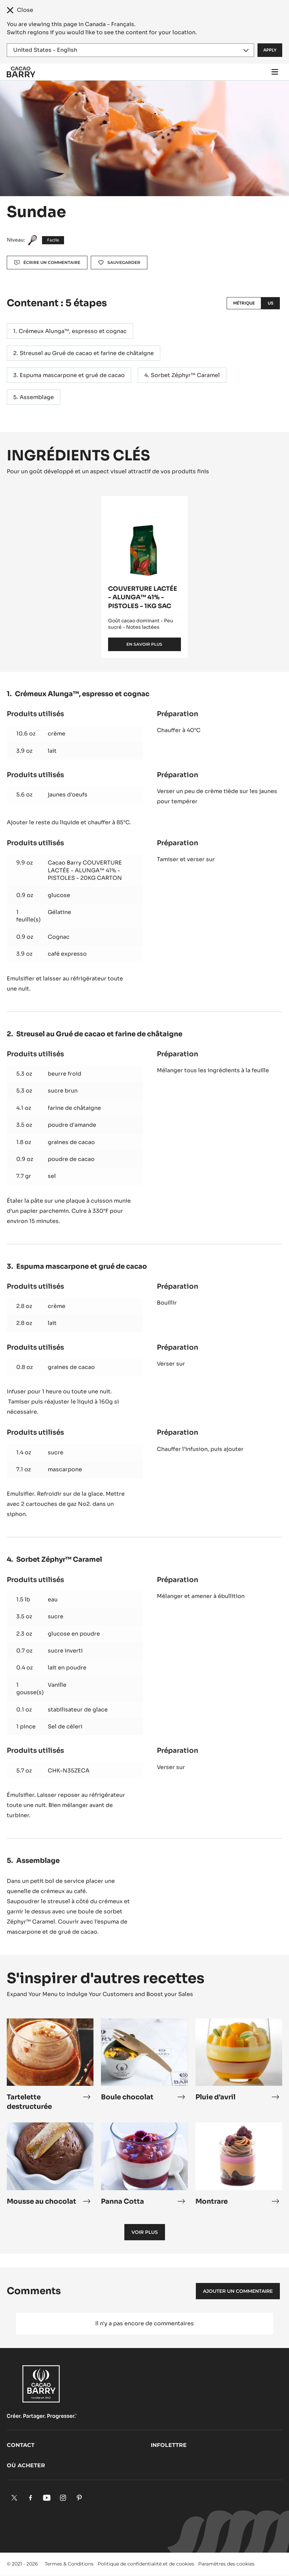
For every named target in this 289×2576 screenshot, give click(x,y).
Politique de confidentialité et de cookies (146, 2564)
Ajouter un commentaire (238, 2291)
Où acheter (26, 2465)
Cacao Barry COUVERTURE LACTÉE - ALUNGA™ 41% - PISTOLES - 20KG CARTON (85, 870)
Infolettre (169, 2445)
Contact (21, 2445)
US (270, 303)
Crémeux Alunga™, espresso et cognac (73, 331)
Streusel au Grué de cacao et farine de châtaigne (87, 353)
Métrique (244, 303)
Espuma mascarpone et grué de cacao (72, 375)
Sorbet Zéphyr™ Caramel (185, 375)
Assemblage (37, 397)
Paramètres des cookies (226, 2564)
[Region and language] (130, 50)
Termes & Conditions (69, 2564)
